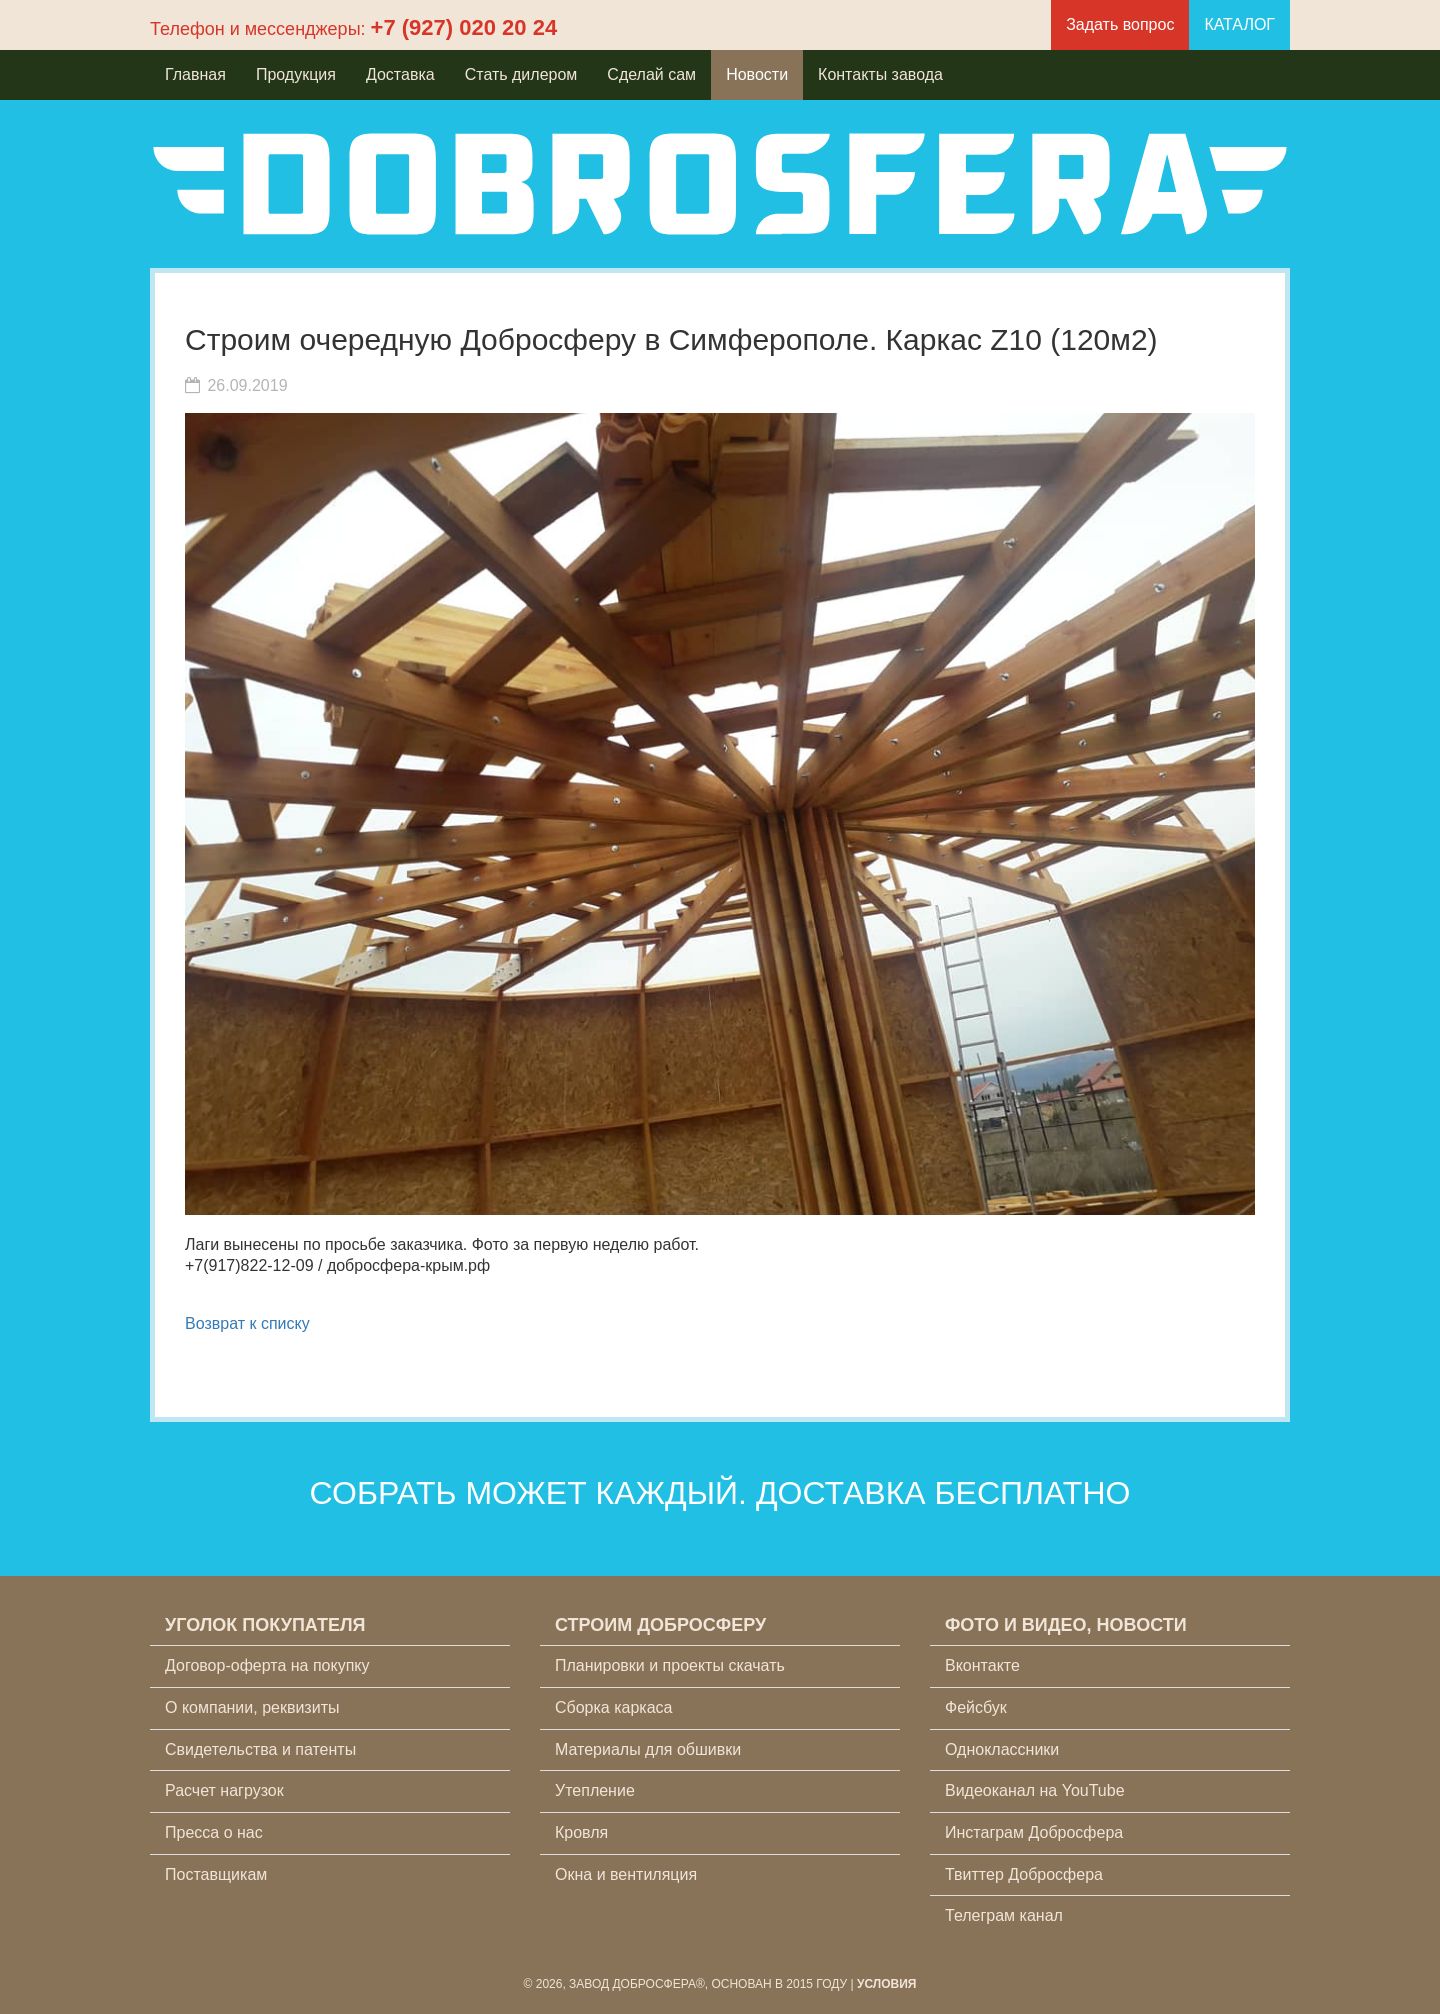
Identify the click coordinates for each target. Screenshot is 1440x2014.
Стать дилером (521, 74)
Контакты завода (880, 74)
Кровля (581, 1832)
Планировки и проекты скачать (670, 1665)
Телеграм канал (1004, 1915)
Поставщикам (216, 1874)
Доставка (400, 74)
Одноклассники (1002, 1749)
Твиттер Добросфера (1024, 1874)
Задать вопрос (1120, 24)
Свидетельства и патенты (260, 1749)
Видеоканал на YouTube (1035, 1790)
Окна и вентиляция (626, 1874)
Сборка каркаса (614, 1707)
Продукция (296, 74)
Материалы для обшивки (648, 1749)
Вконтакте (982, 1665)
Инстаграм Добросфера (1034, 1832)
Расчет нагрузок (224, 1790)
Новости (757, 74)
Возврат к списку (247, 1323)
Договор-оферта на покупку (267, 1665)
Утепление (595, 1790)
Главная (195, 74)
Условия (887, 1984)
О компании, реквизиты (252, 1707)
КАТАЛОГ (1239, 24)
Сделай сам (651, 74)
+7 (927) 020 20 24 (464, 27)
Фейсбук (976, 1707)
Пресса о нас (214, 1832)
